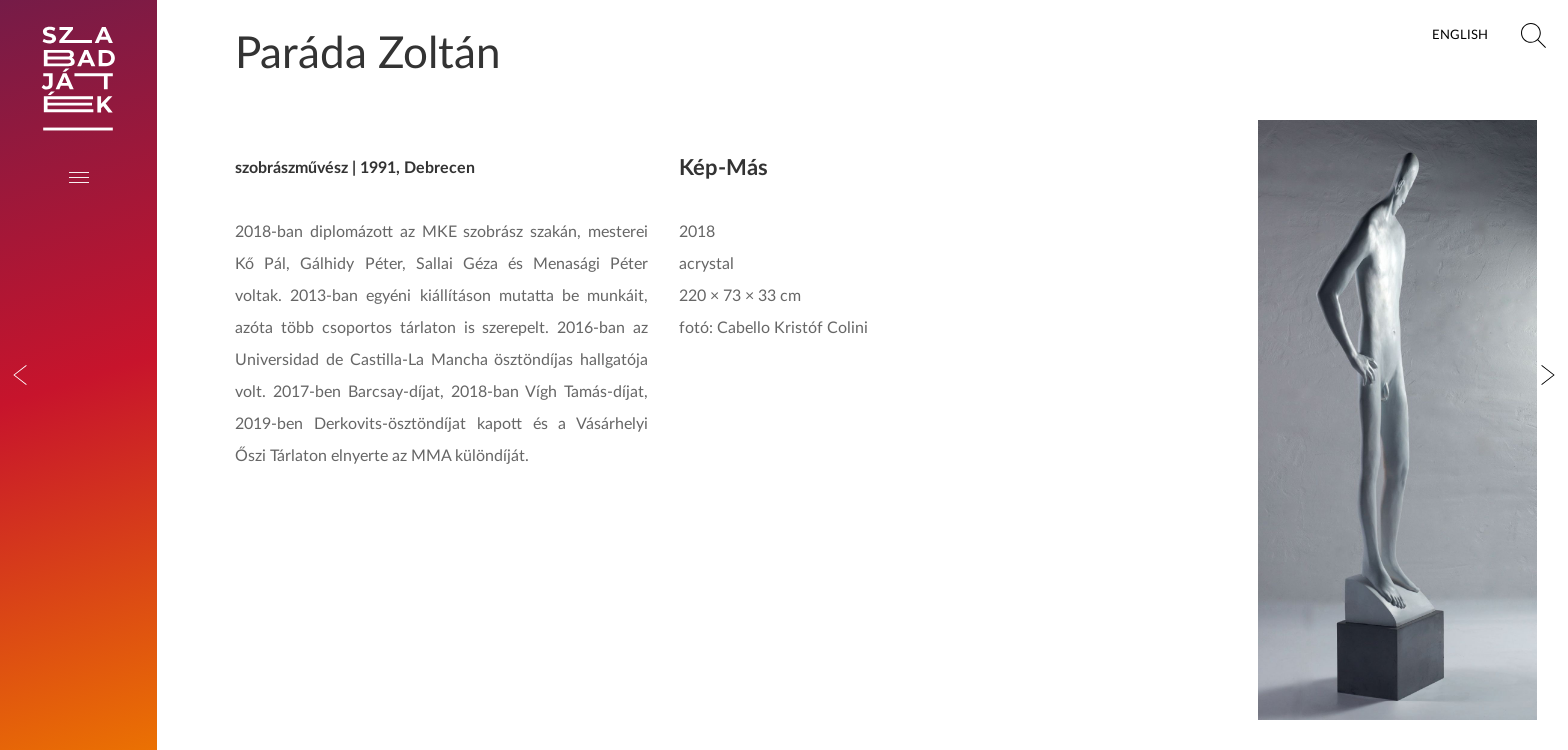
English (1460, 35)
